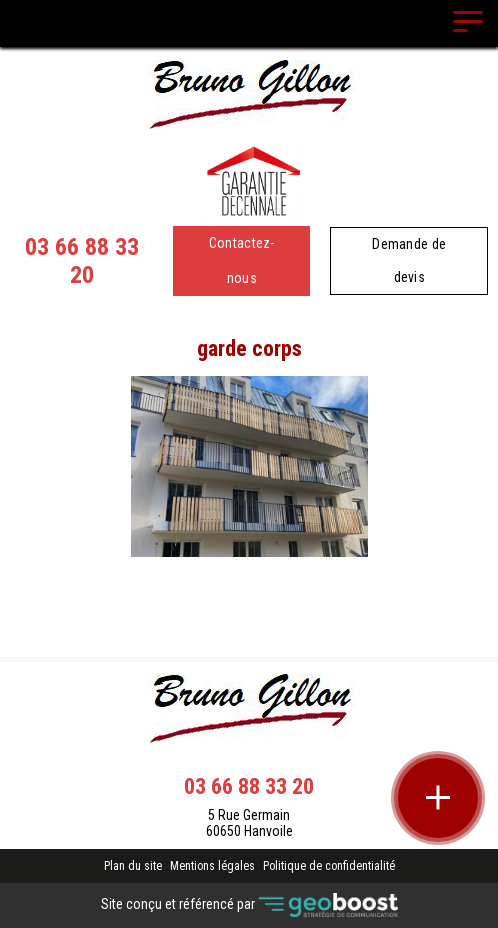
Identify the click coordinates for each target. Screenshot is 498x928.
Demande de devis (409, 260)
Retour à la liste (249, 609)
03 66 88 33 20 (82, 261)
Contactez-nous (242, 260)
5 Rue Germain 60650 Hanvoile (249, 823)
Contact (249, 574)
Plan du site (133, 866)
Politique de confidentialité (329, 866)
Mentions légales (212, 866)
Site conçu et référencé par (249, 905)
